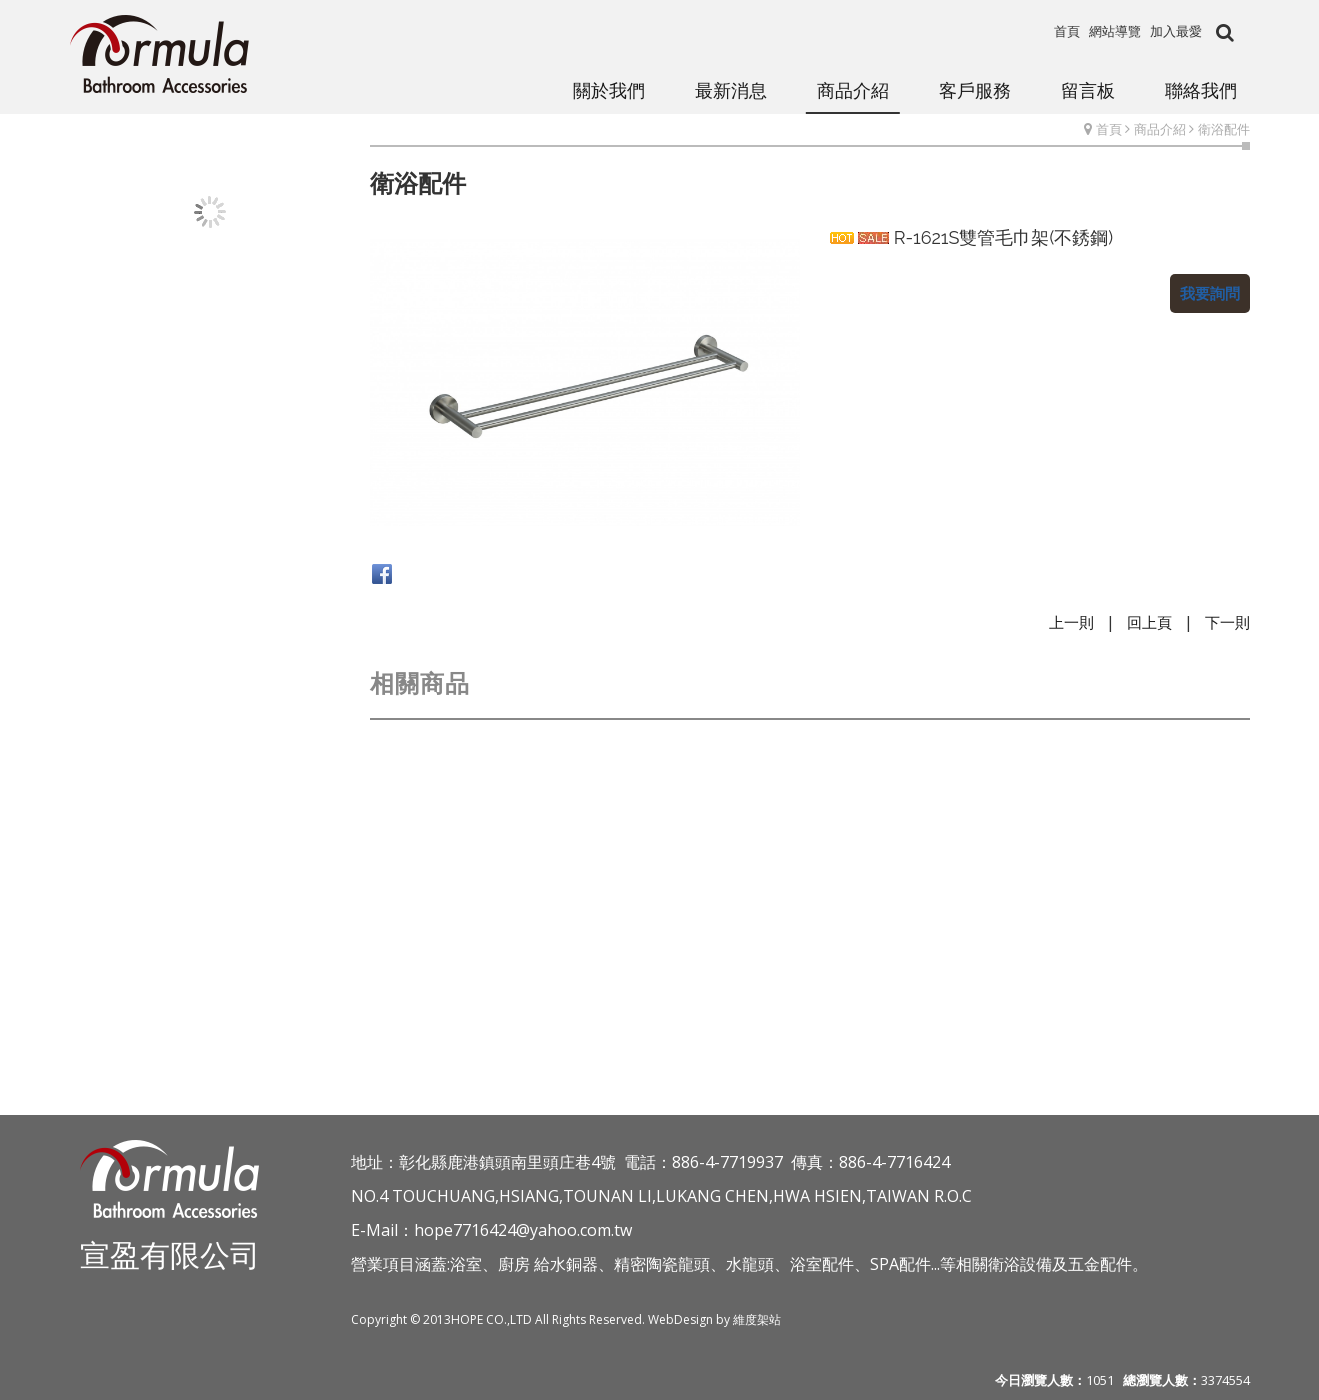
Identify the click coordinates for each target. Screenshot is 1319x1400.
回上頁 (1149, 622)
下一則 (1227, 622)
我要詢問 (1210, 293)
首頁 (1109, 129)
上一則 (1071, 622)
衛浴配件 (1224, 129)
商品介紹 (1160, 129)
